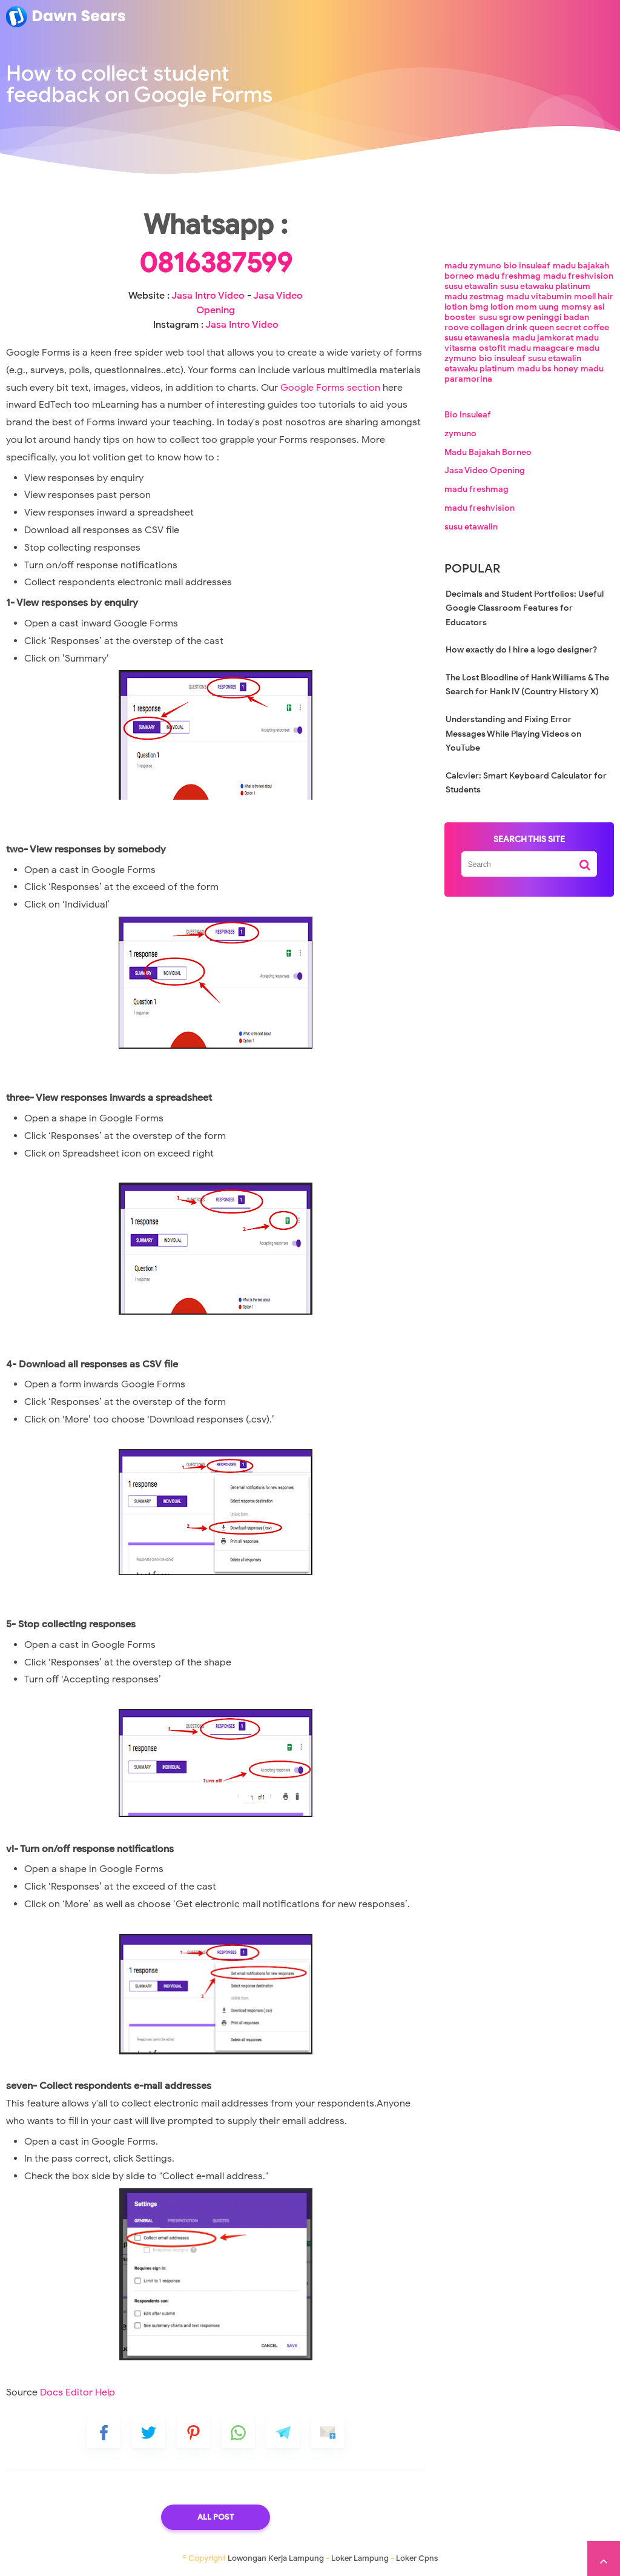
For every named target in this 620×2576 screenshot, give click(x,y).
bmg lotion (491, 307)
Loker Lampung (360, 2558)
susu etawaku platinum (545, 286)
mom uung (537, 307)
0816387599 (215, 263)
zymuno (460, 433)
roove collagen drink (485, 327)
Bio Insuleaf (467, 415)
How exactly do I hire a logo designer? (521, 650)
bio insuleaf (527, 266)
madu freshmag (509, 276)
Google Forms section (330, 388)
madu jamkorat (542, 338)
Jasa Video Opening (484, 471)
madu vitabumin (539, 296)
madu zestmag (474, 296)
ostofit (492, 348)
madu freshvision (578, 276)
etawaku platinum (479, 368)
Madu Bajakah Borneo (488, 452)
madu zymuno (472, 266)
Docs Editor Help (77, 2392)
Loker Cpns (417, 2558)
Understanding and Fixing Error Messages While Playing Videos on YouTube (513, 733)
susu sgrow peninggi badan (534, 317)
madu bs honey (547, 368)
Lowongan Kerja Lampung (276, 2558)
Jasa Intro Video (208, 296)
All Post (215, 2517)
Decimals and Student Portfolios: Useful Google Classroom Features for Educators (525, 608)
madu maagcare (541, 348)
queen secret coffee (569, 327)
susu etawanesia (477, 338)
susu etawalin (471, 286)
